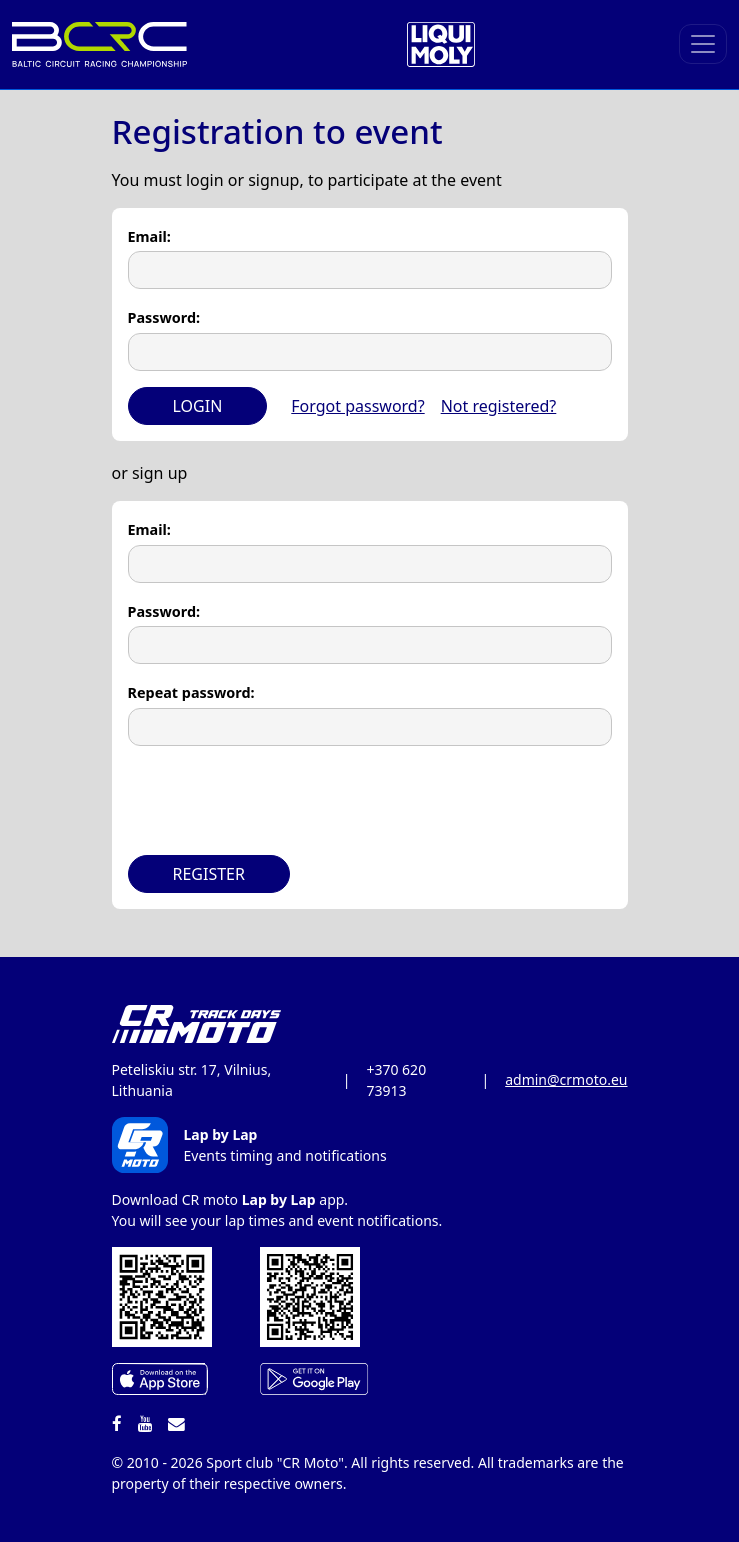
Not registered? (499, 406)
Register (209, 874)
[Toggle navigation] (703, 44)
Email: (149, 236)
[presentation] (280, 801)
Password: (164, 317)
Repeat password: (191, 692)
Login (198, 406)
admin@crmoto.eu (566, 1079)
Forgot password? (357, 406)
